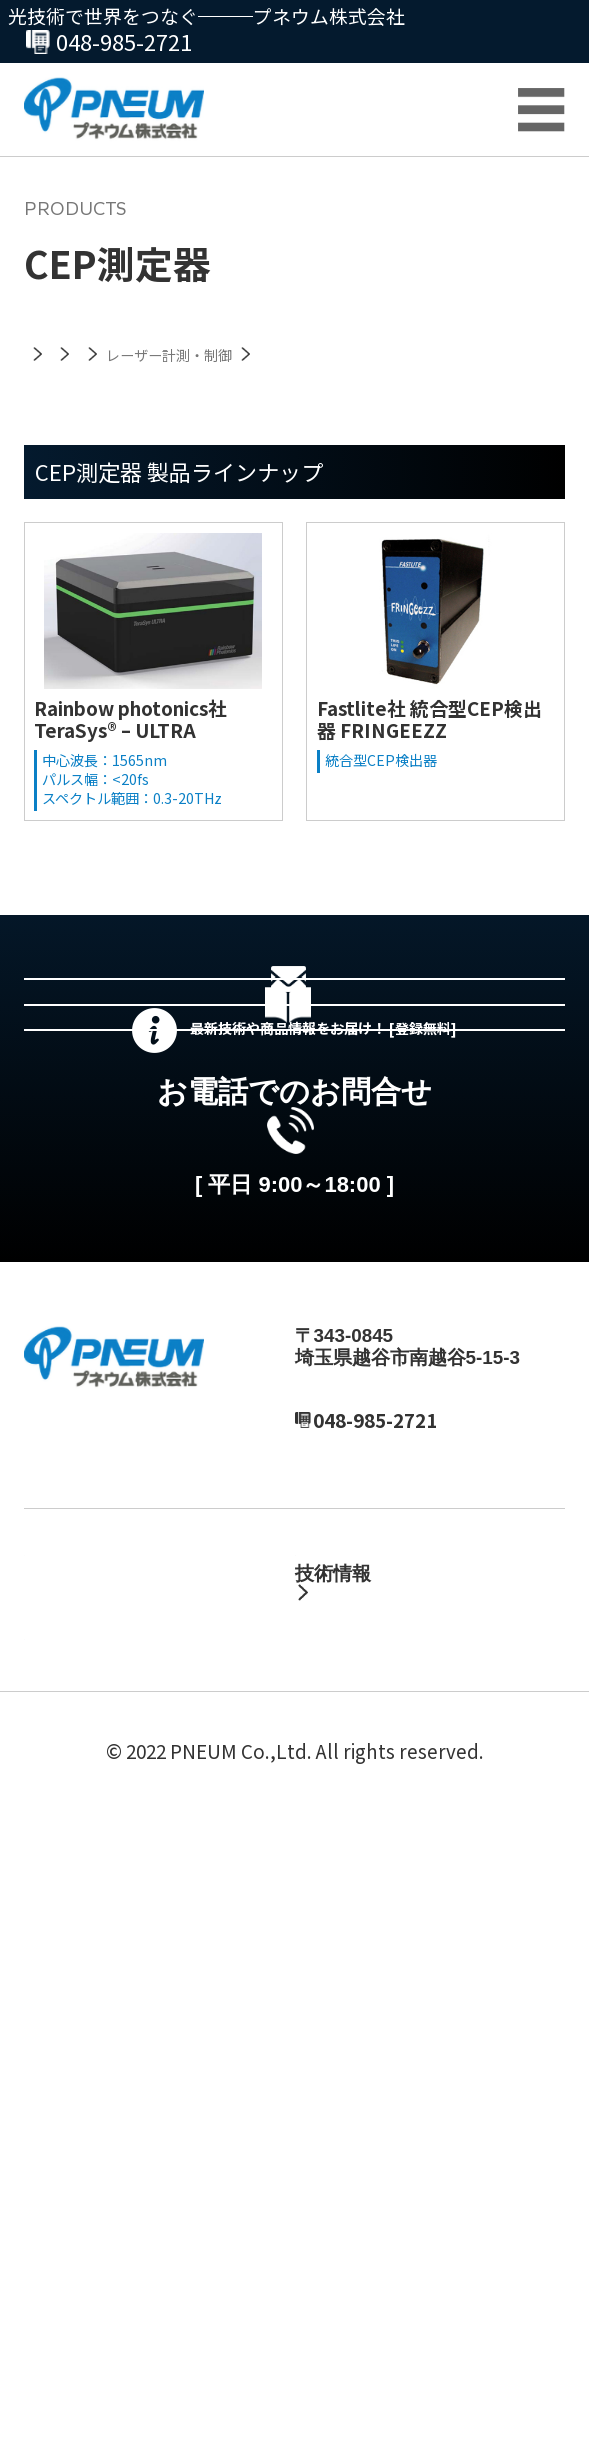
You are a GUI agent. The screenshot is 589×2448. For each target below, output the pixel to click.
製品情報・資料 (361, 1952)
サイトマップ (404, 2383)
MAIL (337, 1829)
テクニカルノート (394, 2060)
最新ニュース (81, 1988)
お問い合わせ (81, 2288)
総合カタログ (81, 2216)
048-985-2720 (106, 41)
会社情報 (62, 2024)
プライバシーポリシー (223, 2383)
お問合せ (527, 34)
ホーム (52, 1952)
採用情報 (62, 2060)
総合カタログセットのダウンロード (324, 1189)
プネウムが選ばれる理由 (128, 2252)
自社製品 (333, 1988)
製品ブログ (365, 2096)
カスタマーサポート (109, 2179)
